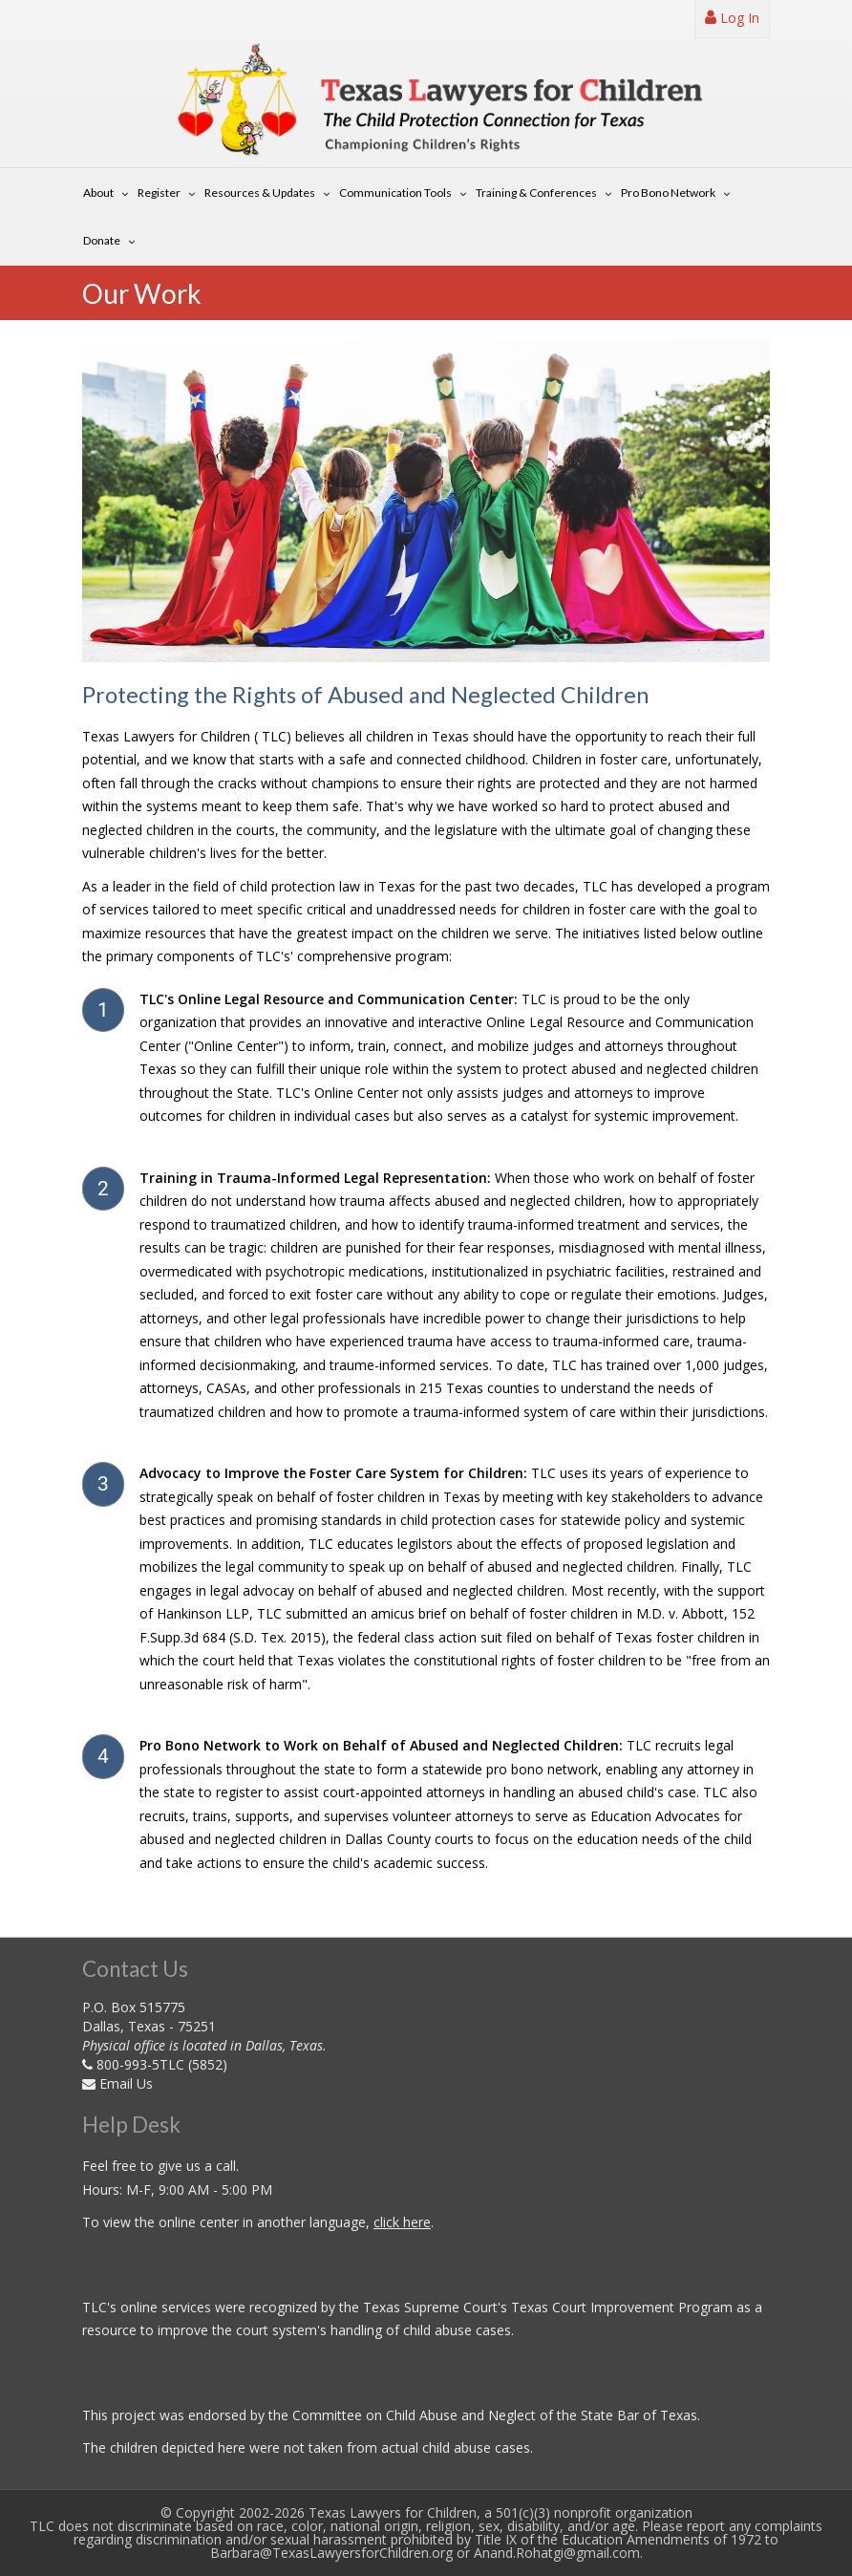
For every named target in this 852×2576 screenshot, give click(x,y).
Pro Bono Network (668, 192)
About (98, 192)
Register (159, 192)
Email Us (126, 2083)
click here (402, 2222)
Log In (732, 18)
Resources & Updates (259, 192)
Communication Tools (395, 192)
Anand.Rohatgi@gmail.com (557, 2553)
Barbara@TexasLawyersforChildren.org (331, 2553)
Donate (101, 240)
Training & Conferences (536, 192)
